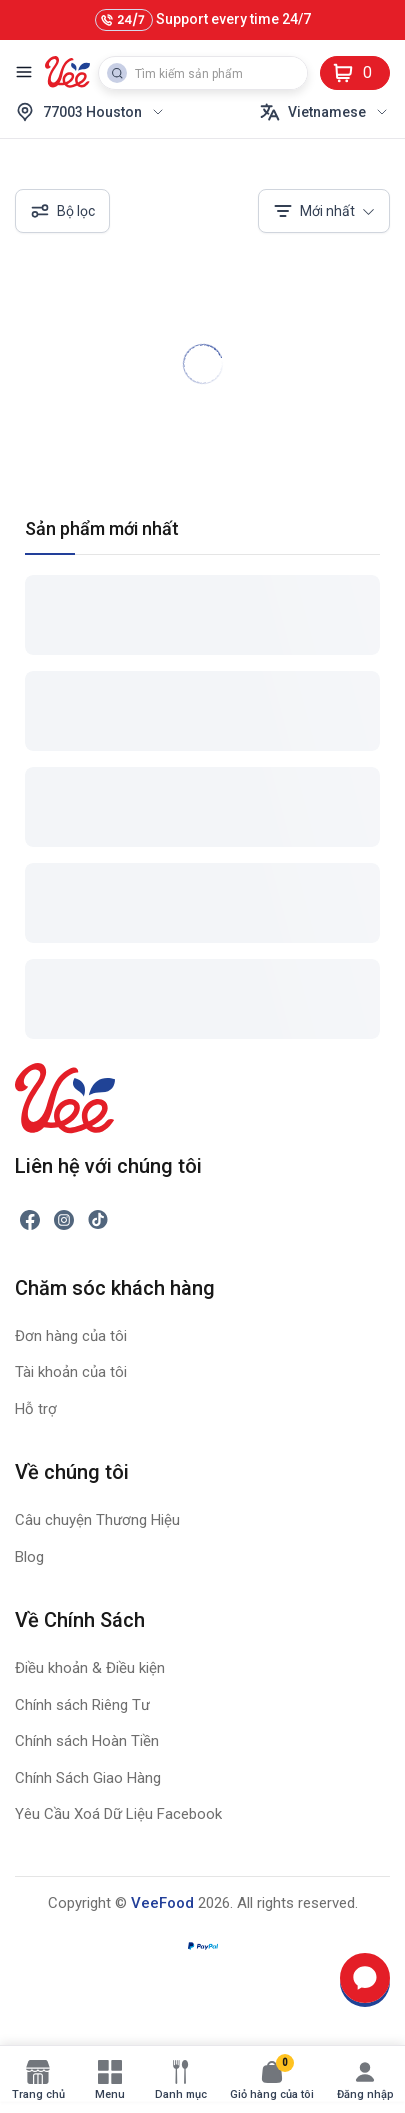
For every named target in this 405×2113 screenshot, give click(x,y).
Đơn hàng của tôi (71, 1336)
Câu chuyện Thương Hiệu (97, 1520)
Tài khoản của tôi (71, 1372)
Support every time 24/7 (203, 20)
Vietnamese (325, 112)
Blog (29, 1557)
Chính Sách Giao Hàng (88, 1778)
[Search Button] (117, 73)
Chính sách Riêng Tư (82, 1705)
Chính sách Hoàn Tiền (87, 1741)
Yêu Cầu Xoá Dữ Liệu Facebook (118, 1814)
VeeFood (162, 1903)
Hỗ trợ (36, 1409)
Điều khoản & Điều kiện (90, 1668)
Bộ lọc (62, 211)
